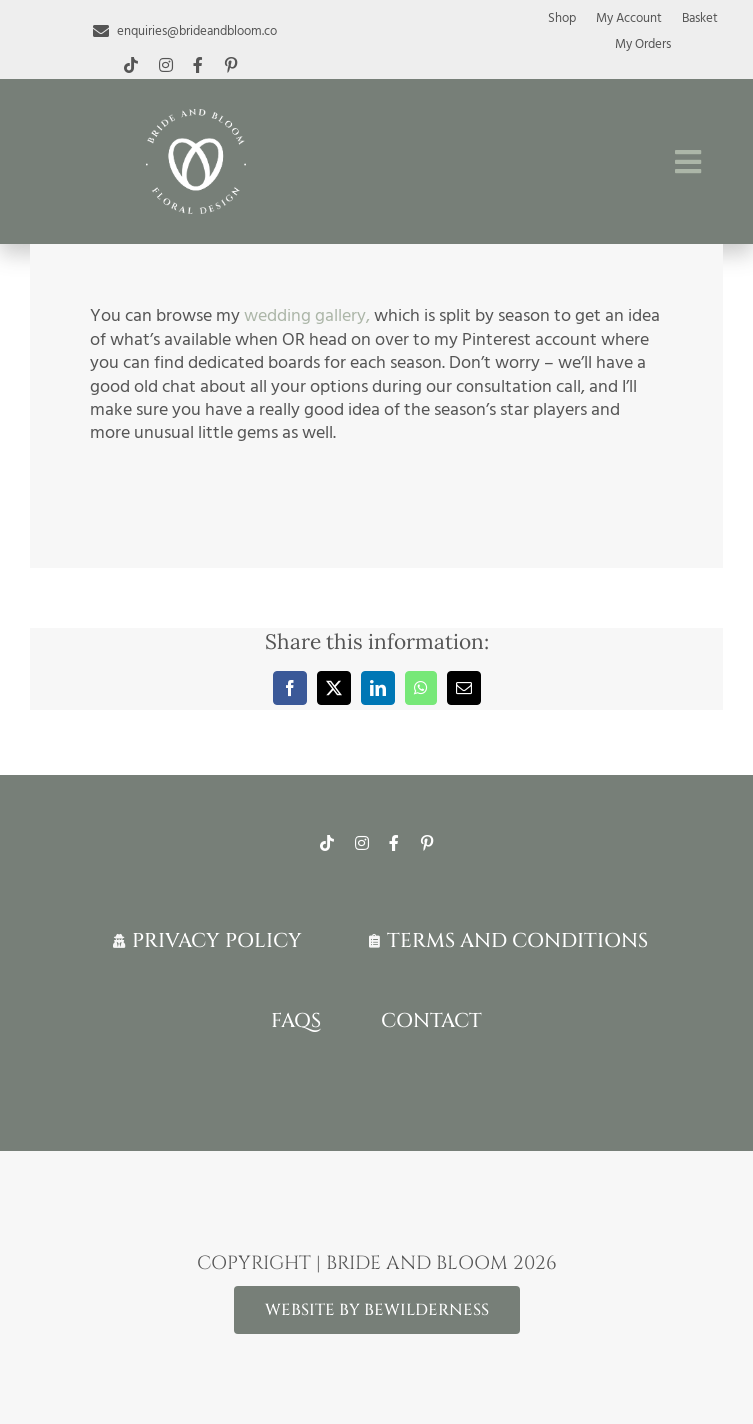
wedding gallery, (307, 315)
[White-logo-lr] (196, 117)
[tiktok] (131, 65)
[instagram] (166, 65)
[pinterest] (231, 65)
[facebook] (198, 65)
